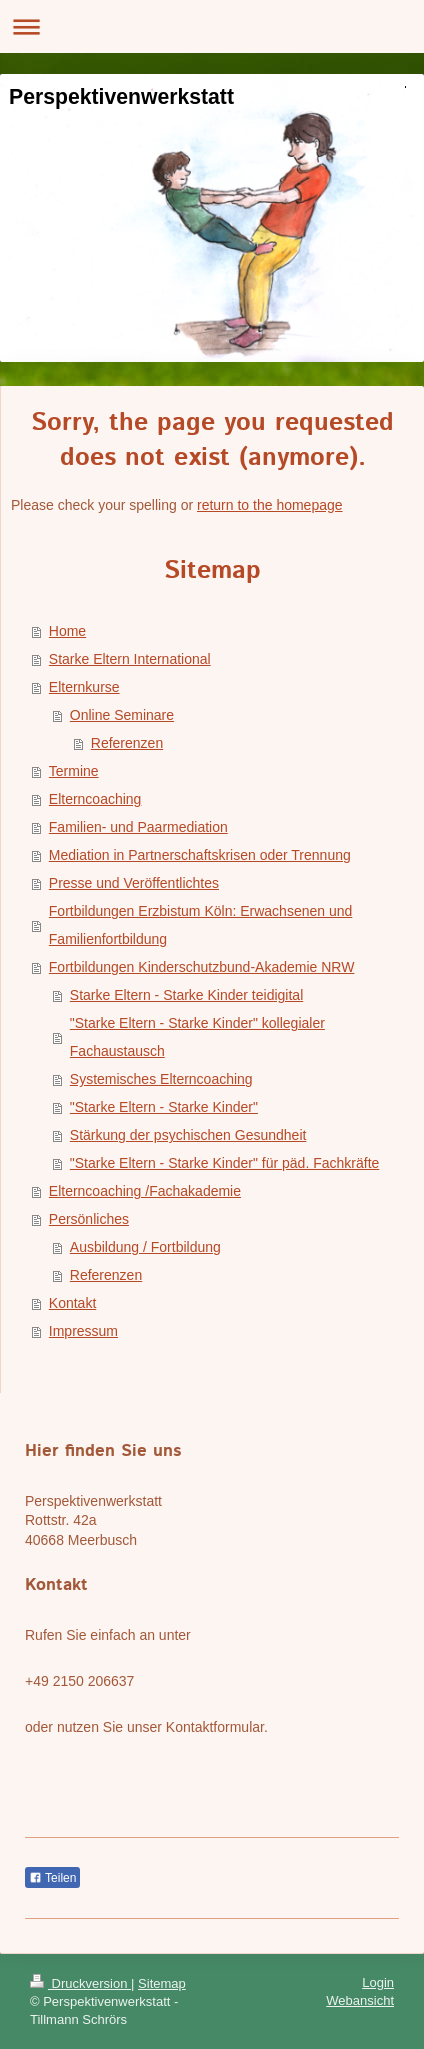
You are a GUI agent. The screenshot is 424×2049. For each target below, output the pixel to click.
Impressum (83, 1331)
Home (67, 631)
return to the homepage (270, 505)
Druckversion (80, 1983)
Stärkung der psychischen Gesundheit (188, 1135)
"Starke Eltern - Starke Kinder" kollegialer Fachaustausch (197, 1037)
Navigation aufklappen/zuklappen (212, 26)
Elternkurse (84, 687)
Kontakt (72, 1303)
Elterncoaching (95, 799)
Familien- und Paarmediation (138, 827)
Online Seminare (122, 715)
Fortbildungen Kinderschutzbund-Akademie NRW (202, 967)
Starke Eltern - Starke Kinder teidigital (186, 995)
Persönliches (89, 1219)
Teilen (52, 1878)
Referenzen (127, 743)
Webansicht (360, 2000)
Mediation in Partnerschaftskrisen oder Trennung (200, 855)
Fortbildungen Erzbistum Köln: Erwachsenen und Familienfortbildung (201, 925)
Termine (74, 771)
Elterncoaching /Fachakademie (145, 1191)
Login (378, 1982)
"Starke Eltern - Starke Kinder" (164, 1107)
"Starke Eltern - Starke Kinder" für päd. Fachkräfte (225, 1163)
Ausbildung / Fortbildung (145, 1247)
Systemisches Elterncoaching (161, 1079)
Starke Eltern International (130, 659)
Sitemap (162, 1983)
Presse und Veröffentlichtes (134, 883)
